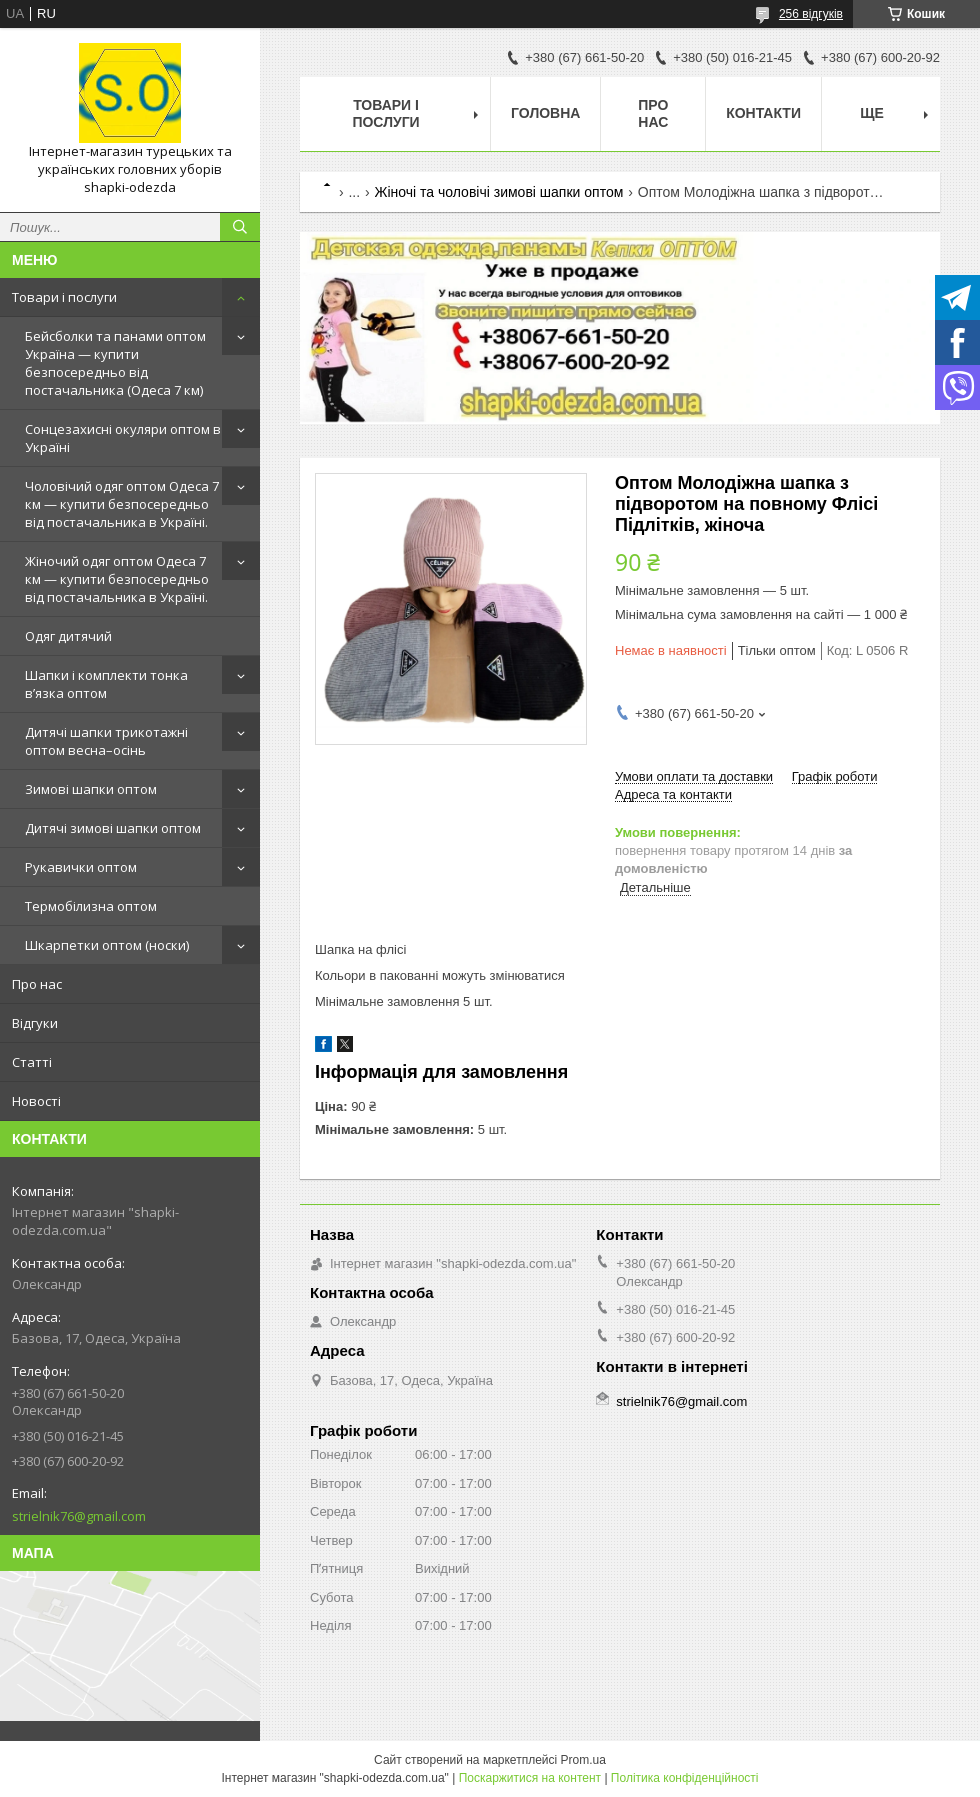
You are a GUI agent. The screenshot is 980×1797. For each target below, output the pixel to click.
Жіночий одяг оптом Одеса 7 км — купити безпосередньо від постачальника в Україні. (117, 579)
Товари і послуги (64, 297)
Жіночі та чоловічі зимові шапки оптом (499, 192)
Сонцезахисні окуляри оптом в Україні (123, 438)
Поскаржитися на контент (530, 1778)
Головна (545, 113)
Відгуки (35, 1023)
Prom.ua (583, 1760)
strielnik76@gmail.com (79, 1516)
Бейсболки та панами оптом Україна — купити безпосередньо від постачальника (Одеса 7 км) (115, 363)
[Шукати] (240, 227)
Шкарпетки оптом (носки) (107, 945)
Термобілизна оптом (91, 906)
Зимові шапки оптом (91, 789)
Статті (32, 1062)
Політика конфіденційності (685, 1778)
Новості (36, 1101)
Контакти (763, 113)
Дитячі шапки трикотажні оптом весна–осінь (106, 741)
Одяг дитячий (68, 636)
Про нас (37, 984)
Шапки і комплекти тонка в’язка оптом (106, 684)
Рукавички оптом (81, 867)
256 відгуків (811, 14)
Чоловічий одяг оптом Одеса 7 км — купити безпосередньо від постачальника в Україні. (122, 504)
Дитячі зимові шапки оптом (113, 828)
